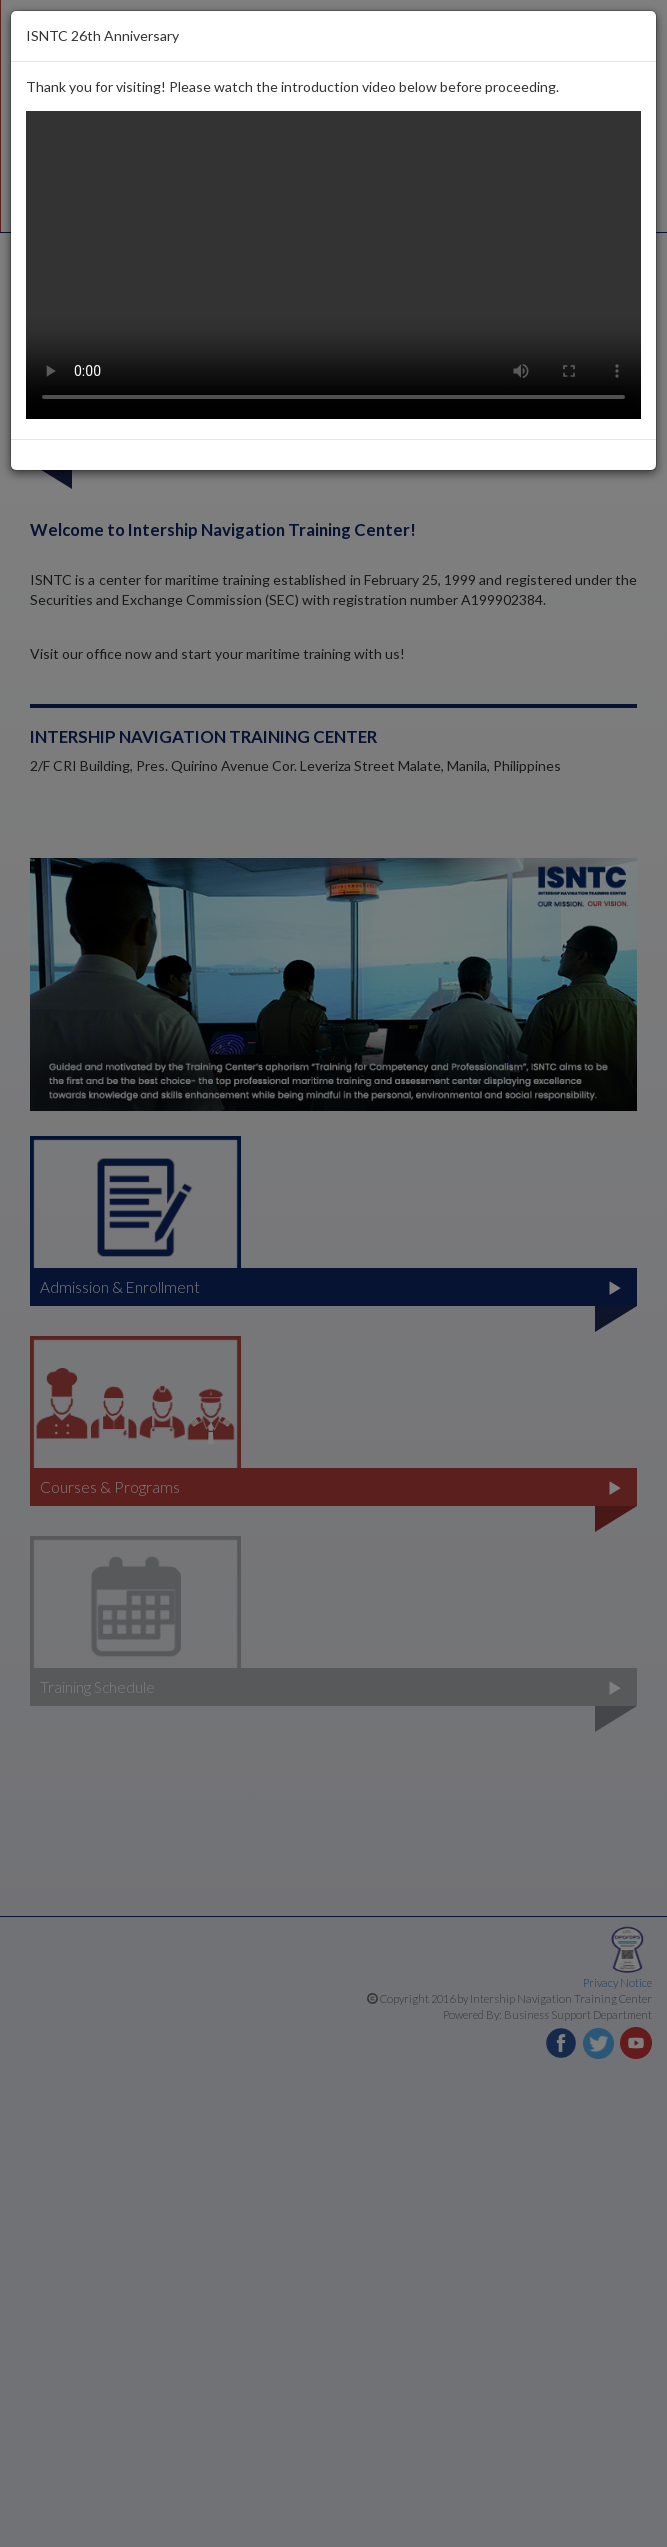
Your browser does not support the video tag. (333, 265)
